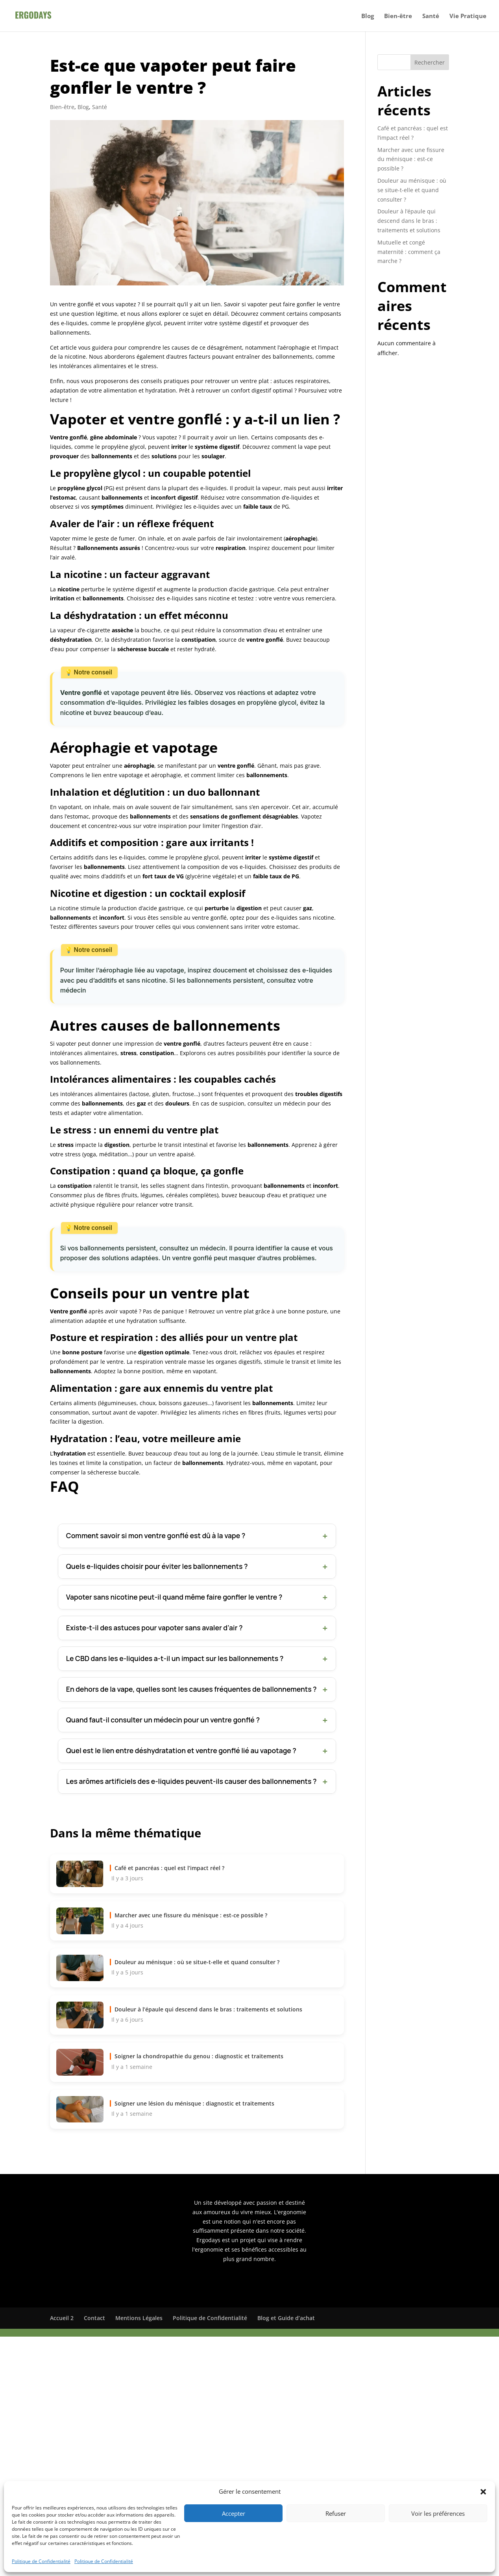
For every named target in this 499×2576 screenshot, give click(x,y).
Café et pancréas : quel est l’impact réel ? (169, 1868)
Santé (430, 16)
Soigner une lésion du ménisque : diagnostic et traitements (194, 2103)
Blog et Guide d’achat (286, 2318)
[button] (483, 2492)
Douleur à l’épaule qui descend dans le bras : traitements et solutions (208, 2009)
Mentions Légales (139, 2318)
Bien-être (398, 16)
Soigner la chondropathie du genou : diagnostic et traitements (199, 2056)
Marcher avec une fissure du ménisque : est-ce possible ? (191, 1915)
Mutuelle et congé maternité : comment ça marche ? (408, 252)
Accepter (233, 2513)
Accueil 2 (62, 2318)
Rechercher (429, 62)
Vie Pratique (467, 16)
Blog (367, 16)
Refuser (335, 2513)
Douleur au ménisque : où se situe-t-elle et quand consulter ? (197, 1962)
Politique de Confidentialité (41, 2561)
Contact (94, 2318)
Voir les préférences (438, 2513)
